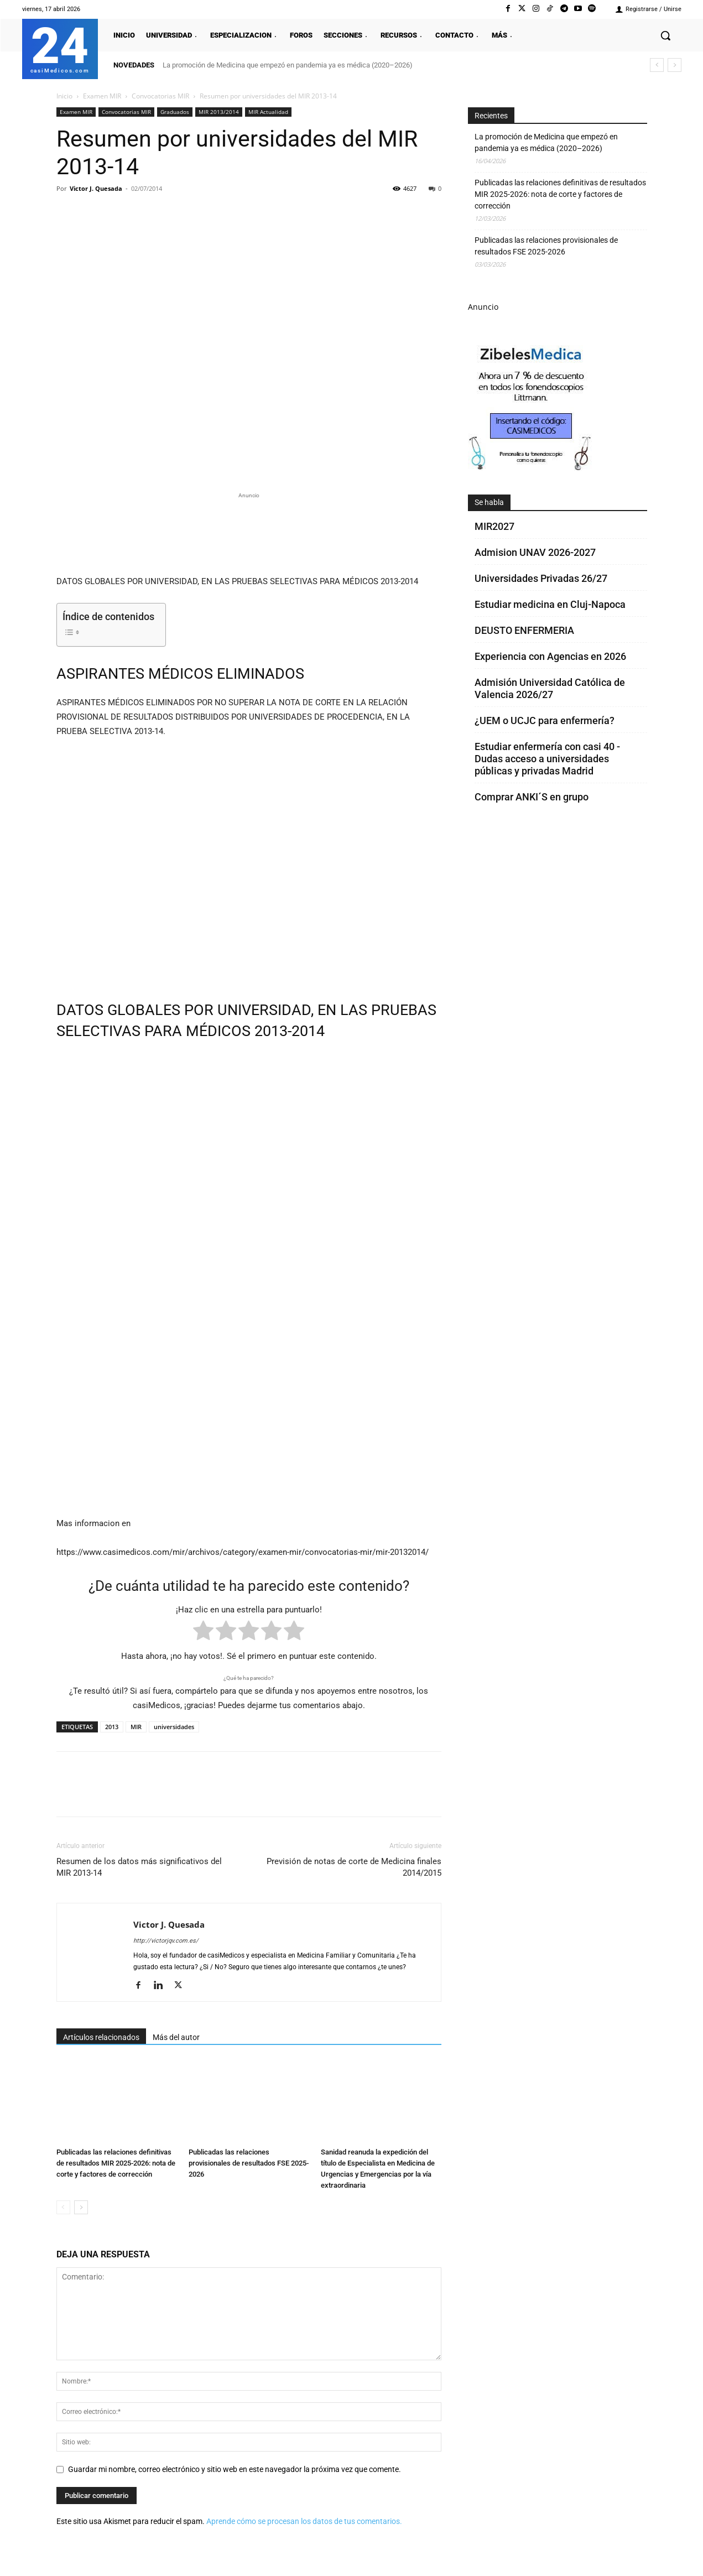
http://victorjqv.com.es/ (166, 1940)
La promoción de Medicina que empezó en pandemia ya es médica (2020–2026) (288, 65)
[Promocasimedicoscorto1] (530, 467)
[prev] (657, 65)
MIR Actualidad (268, 112)
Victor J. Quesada (96, 188)
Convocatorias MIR (160, 96)
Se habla (489, 502)
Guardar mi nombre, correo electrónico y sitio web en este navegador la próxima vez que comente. (234, 2469)
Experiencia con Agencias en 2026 (550, 656)
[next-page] (81, 2207)
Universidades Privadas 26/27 (541, 578)
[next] (674, 65)
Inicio (64, 96)
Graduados (174, 112)
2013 (111, 1726)
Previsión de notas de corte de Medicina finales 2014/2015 (354, 1867)
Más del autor (176, 2037)
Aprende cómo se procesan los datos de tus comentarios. (304, 2521)
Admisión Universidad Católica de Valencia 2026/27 (550, 688)
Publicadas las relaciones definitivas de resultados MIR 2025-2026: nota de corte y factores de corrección (115, 2163)
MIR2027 (494, 526)
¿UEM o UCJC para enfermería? (545, 720)
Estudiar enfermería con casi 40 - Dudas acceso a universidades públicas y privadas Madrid (547, 759)
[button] (665, 35)
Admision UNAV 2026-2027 (535, 552)
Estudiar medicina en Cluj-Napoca (550, 604)
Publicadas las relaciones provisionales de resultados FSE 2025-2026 (249, 2163)
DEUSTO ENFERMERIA (524, 630)
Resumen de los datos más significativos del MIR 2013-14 (139, 1867)
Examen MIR (102, 96)
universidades (174, 1726)
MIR (136, 1726)
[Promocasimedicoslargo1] (248, 532)
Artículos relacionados (101, 2037)
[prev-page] (63, 2207)
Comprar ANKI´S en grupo (532, 797)
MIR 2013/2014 (219, 112)
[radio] (203, 1633)
